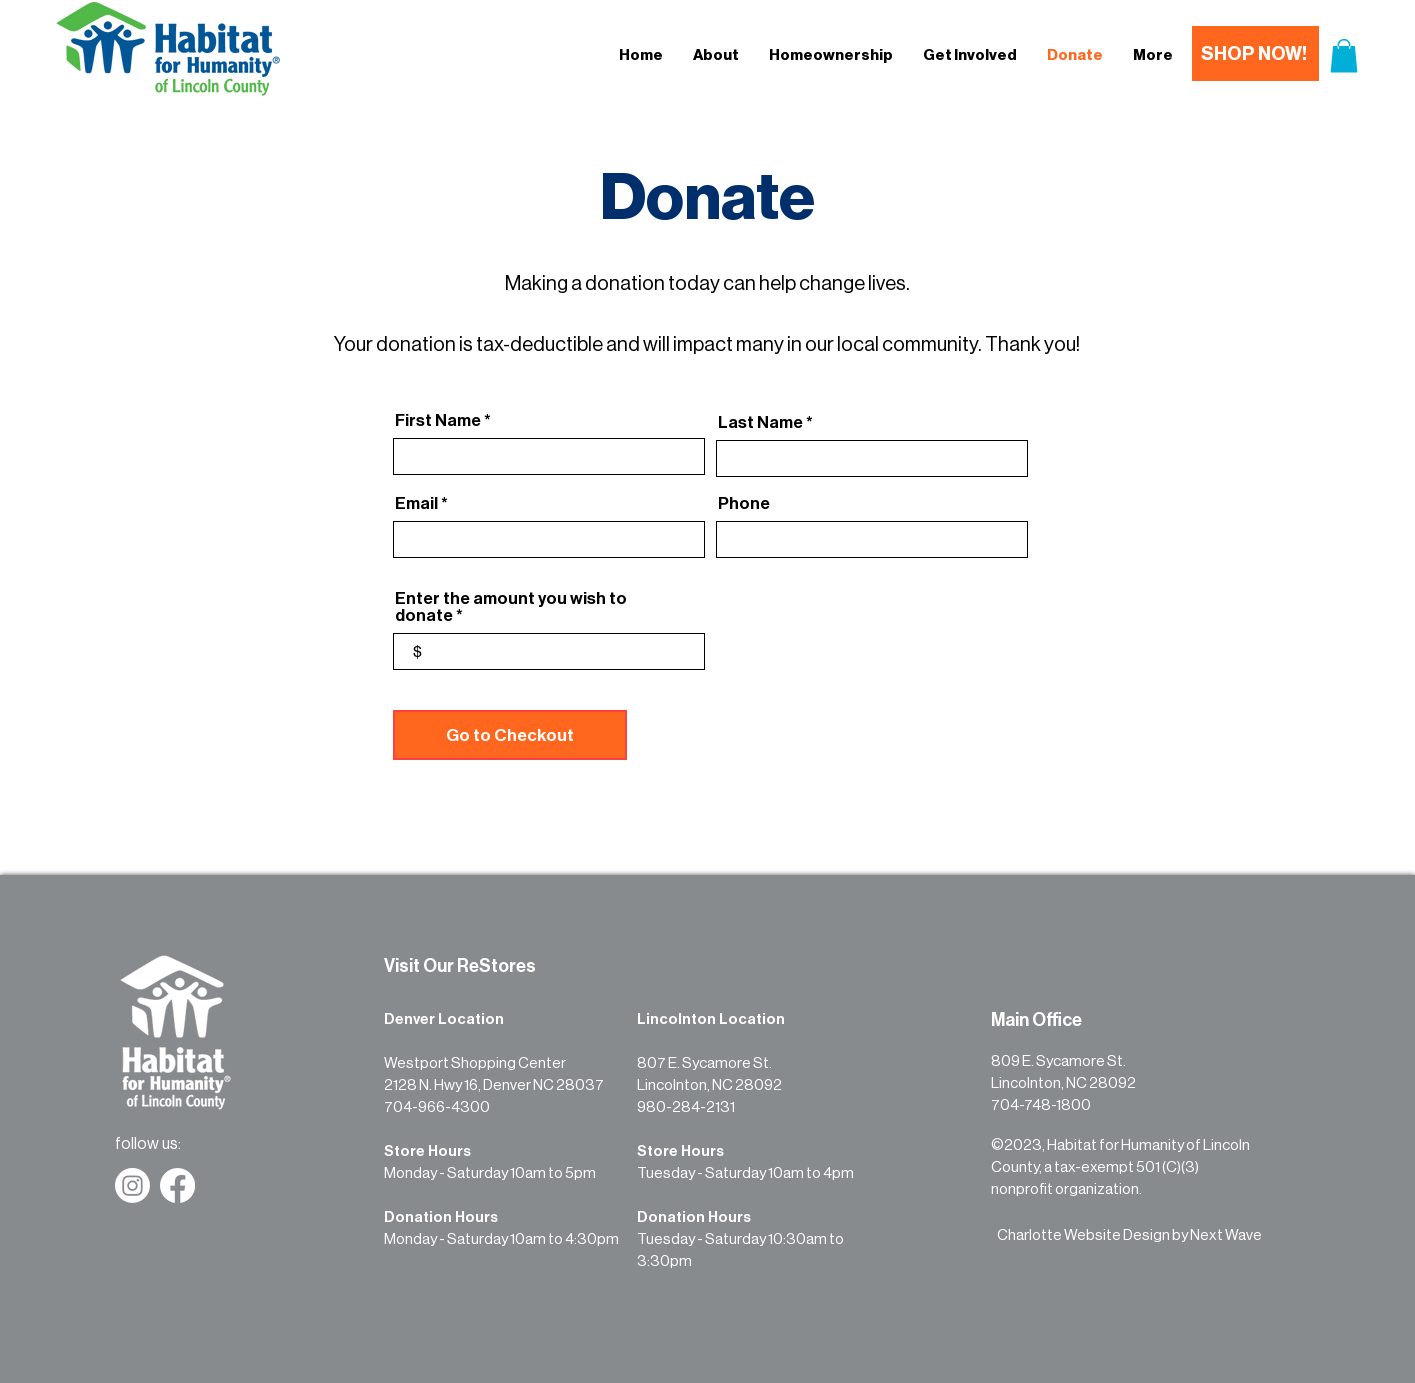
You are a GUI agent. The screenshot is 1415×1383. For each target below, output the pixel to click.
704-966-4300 (437, 1107)
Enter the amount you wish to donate (511, 607)
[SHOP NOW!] (1255, 53)
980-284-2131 (686, 1107)
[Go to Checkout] (510, 735)
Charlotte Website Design (1083, 1235)
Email (416, 503)
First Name (438, 420)
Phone (744, 503)
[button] (1344, 55)
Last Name (760, 422)
